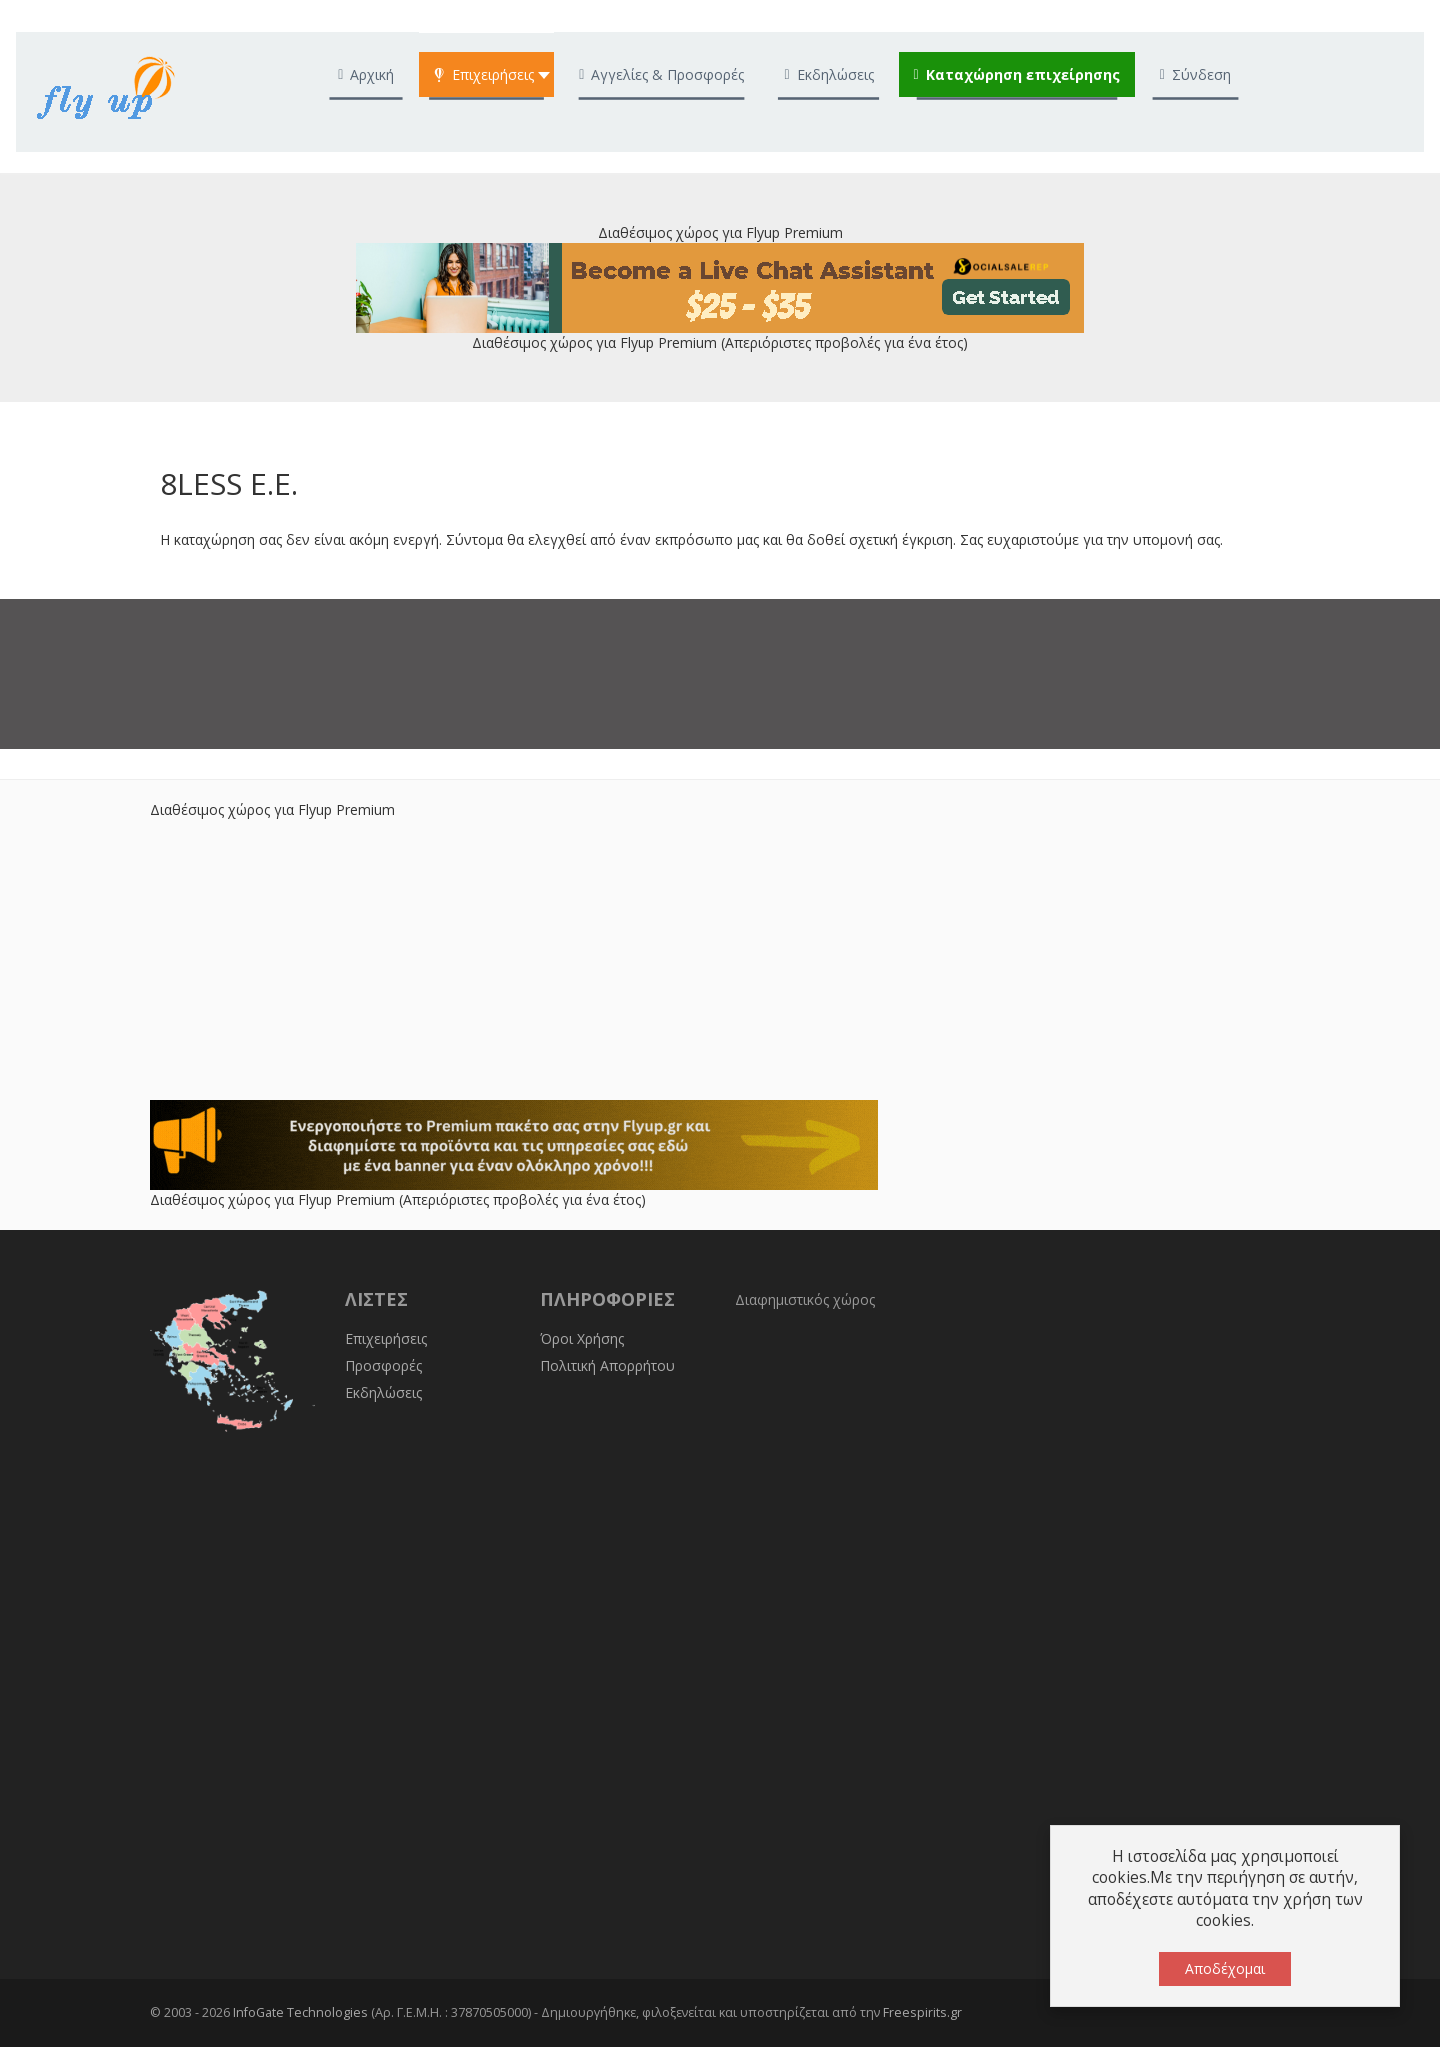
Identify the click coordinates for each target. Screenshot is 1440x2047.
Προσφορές (383, 1365)
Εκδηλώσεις (383, 1392)
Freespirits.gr (922, 2012)
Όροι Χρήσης (582, 1338)
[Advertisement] (720, 960)
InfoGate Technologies (300, 2012)
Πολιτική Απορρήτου (607, 1365)
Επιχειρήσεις (386, 1338)
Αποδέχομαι (1225, 1968)
